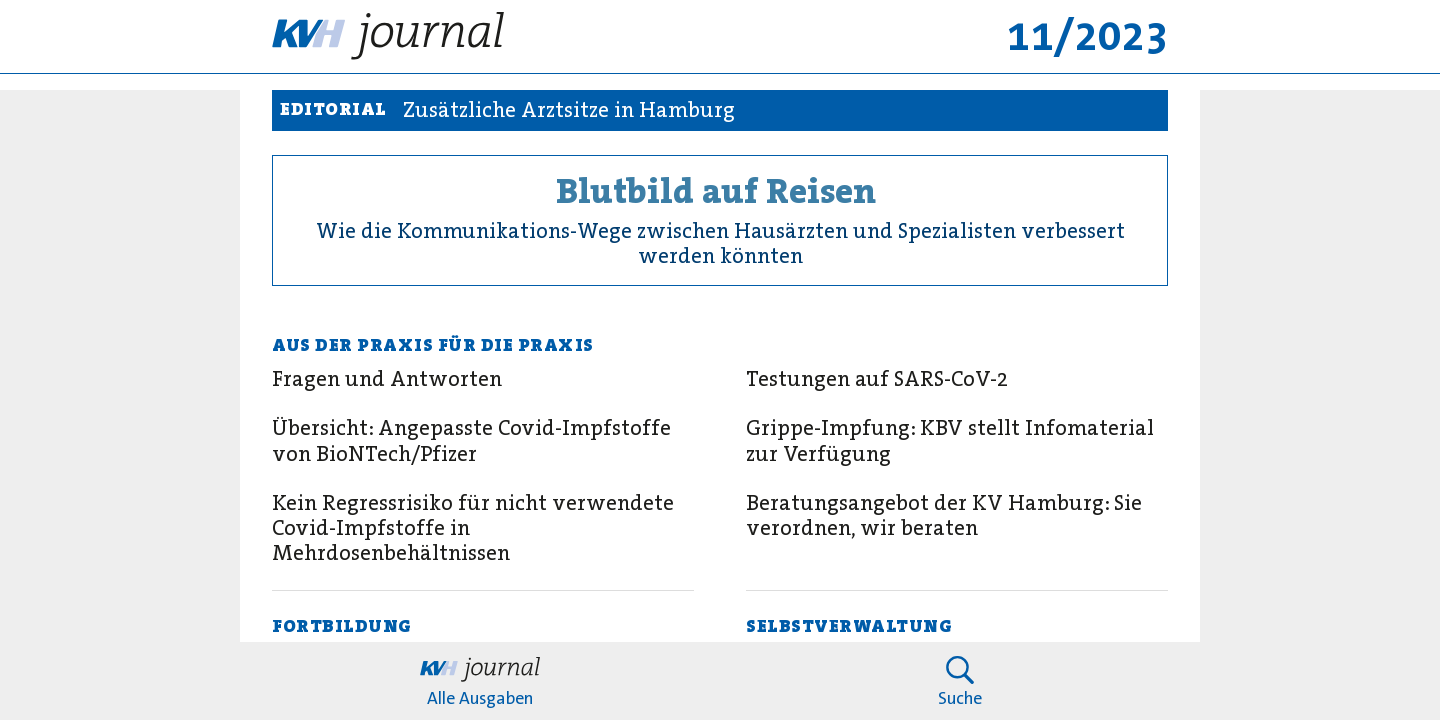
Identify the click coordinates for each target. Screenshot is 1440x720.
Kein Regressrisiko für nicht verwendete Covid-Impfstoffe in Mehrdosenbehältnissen (473, 529)
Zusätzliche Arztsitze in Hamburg (569, 110)
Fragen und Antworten (387, 379)
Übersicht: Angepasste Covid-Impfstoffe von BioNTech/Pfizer (471, 441)
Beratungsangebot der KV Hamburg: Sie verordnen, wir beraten (944, 516)
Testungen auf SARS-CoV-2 (877, 379)
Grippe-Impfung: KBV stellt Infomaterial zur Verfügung (950, 441)
